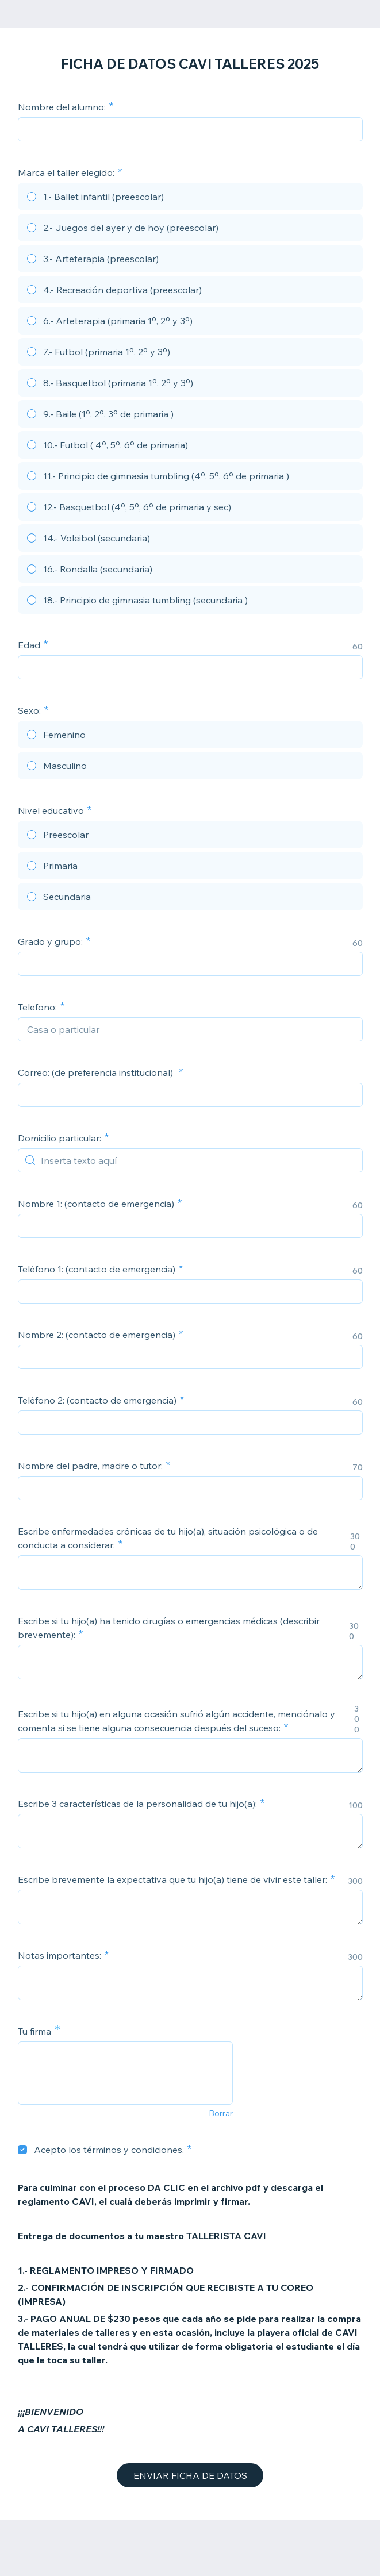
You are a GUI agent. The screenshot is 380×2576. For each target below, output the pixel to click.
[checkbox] (22, 2149)
